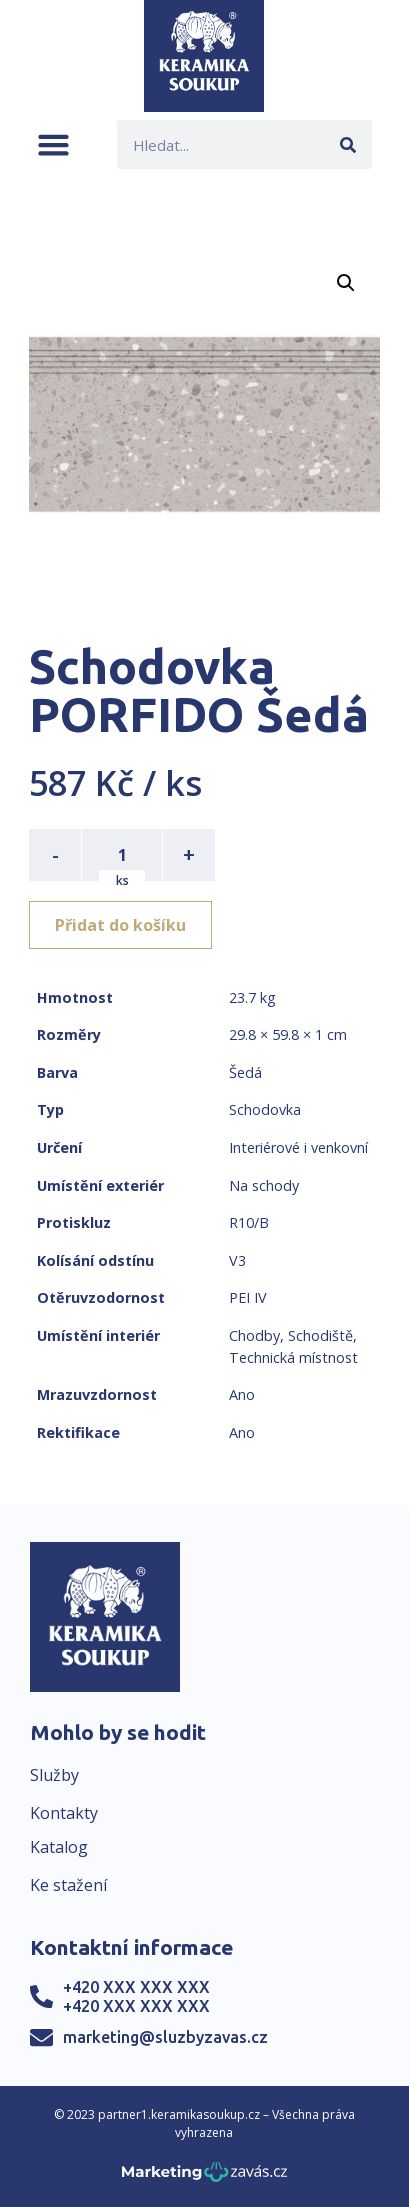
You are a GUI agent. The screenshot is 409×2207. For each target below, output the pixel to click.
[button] (53, 144)
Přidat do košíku (120, 925)
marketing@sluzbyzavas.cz (165, 2037)
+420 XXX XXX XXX (136, 1987)
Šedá (245, 1072)
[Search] (347, 144)
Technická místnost (293, 1357)
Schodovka (265, 1109)
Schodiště (320, 1335)
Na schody (264, 1185)
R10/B (249, 1222)
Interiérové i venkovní (298, 1147)
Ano (242, 1394)
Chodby (254, 1335)
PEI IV (248, 1297)
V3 (237, 1260)
